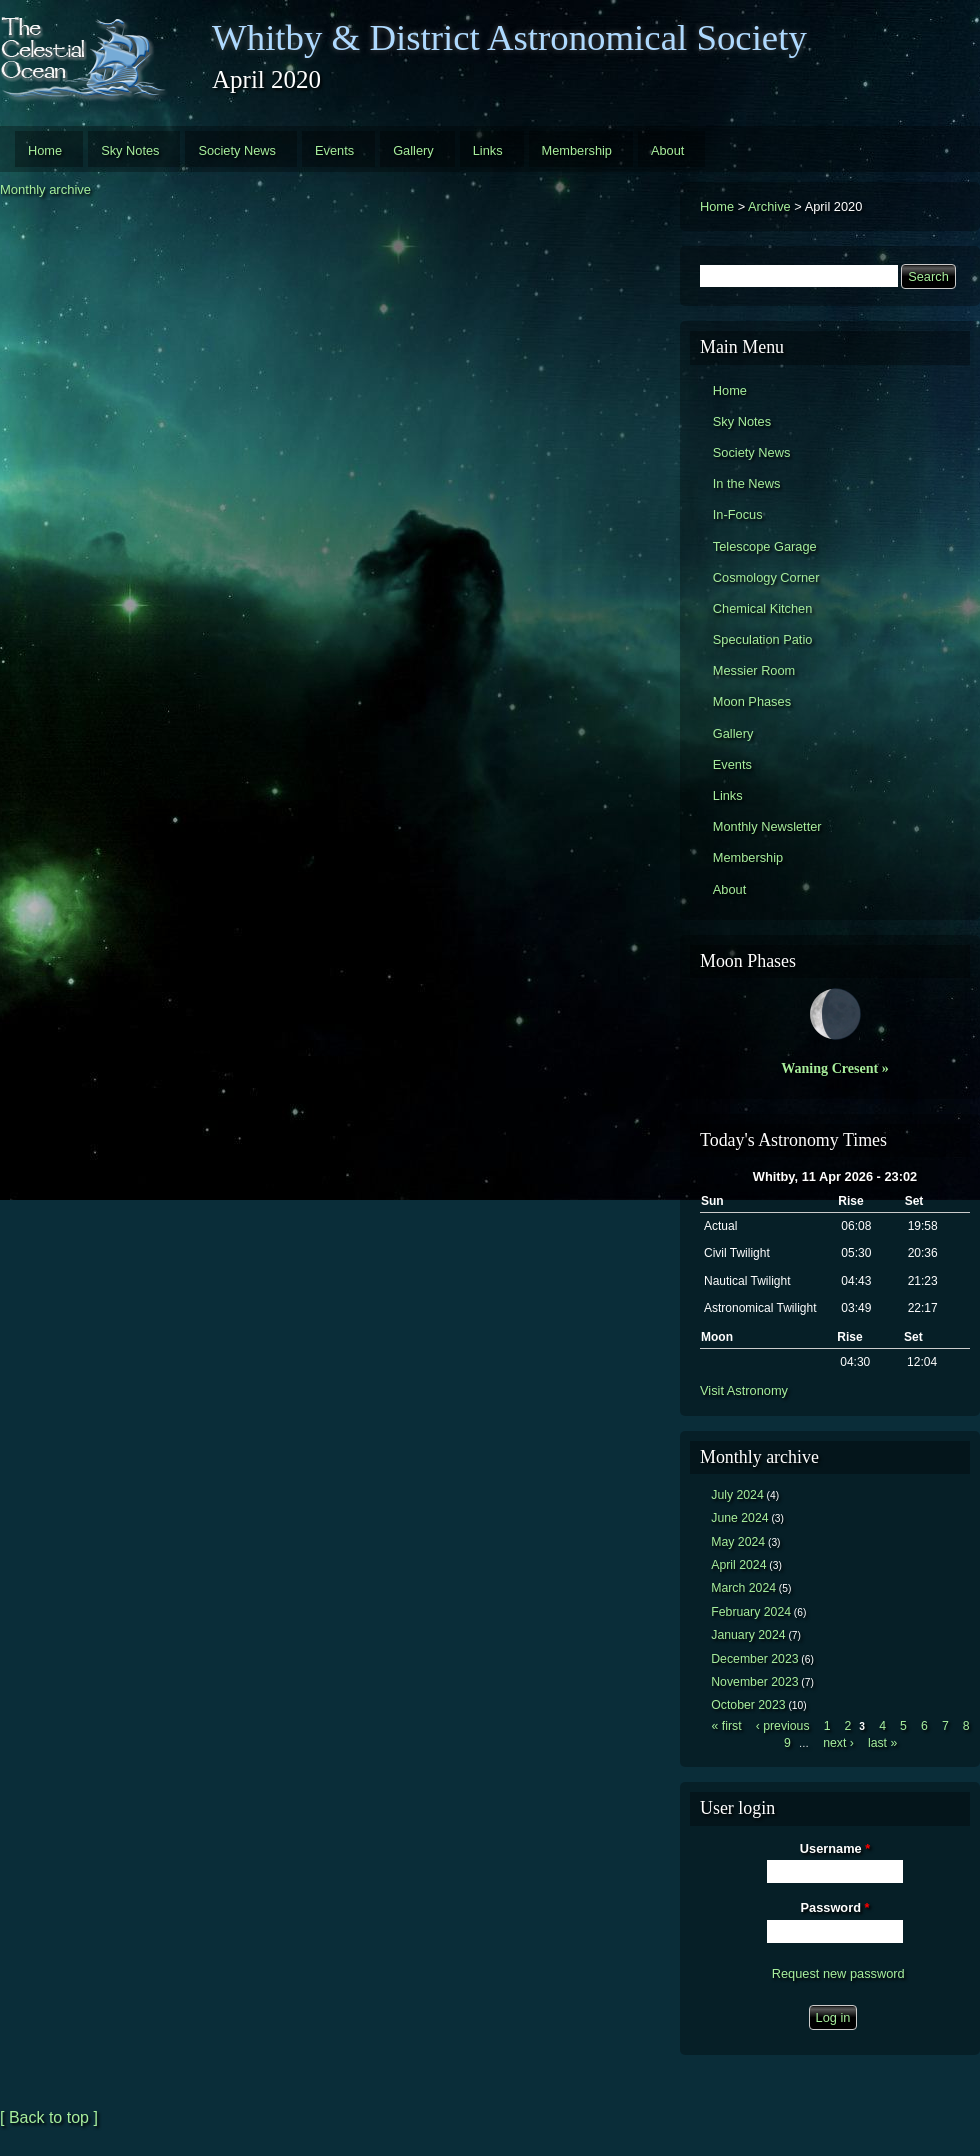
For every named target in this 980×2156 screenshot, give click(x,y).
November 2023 (754, 1682)
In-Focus (738, 514)
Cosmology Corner (766, 577)
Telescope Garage (765, 546)
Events (334, 150)
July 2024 (737, 1495)
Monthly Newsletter (767, 826)
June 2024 (739, 1518)
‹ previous (783, 1726)
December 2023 (754, 1659)
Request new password (838, 1973)
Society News (237, 150)
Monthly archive (45, 189)
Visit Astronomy (744, 1390)
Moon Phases (752, 701)
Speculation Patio (763, 639)
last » (882, 1743)
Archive (769, 206)
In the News (747, 483)
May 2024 (738, 1542)
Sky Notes (130, 150)
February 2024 (751, 1612)
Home (45, 150)
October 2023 (748, 1705)
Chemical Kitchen (763, 608)
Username (835, 1848)
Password (835, 1907)
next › (838, 1743)
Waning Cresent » (835, 1068)
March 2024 (743, 1588)
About (667, 150)
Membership (577, 150)
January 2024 (748, 1635)
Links (488, 150)
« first (727, 1726)
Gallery (413, 150)
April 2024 (738, 1565)
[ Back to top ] (49, 2117)
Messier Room (754, 670)
